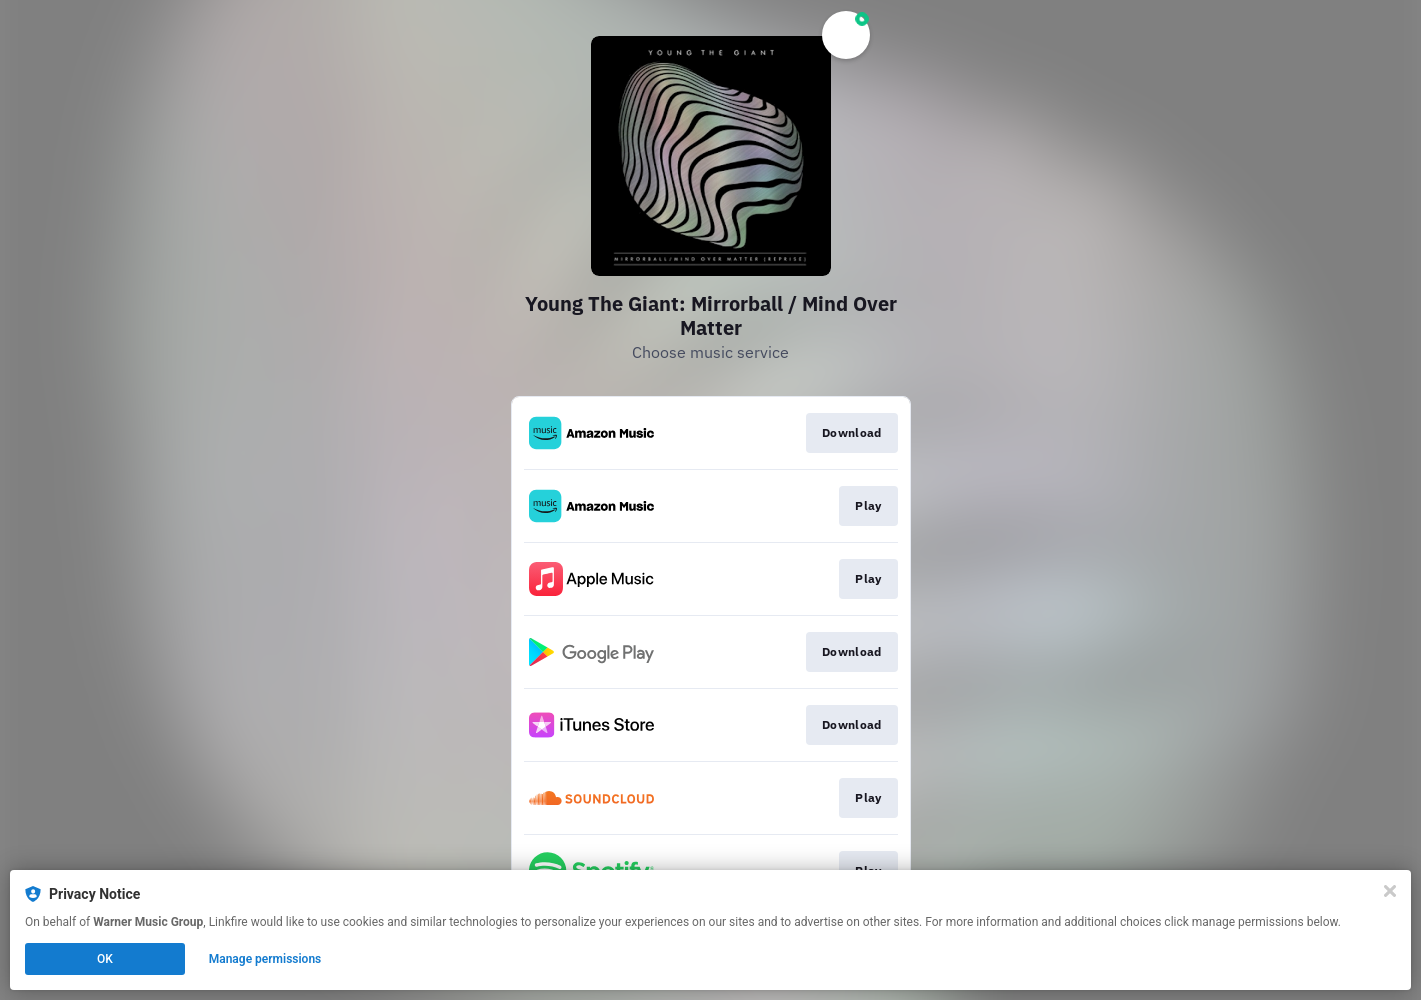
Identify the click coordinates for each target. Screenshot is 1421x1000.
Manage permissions (265, 959)
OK (105, 959)
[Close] (1390, 891)
